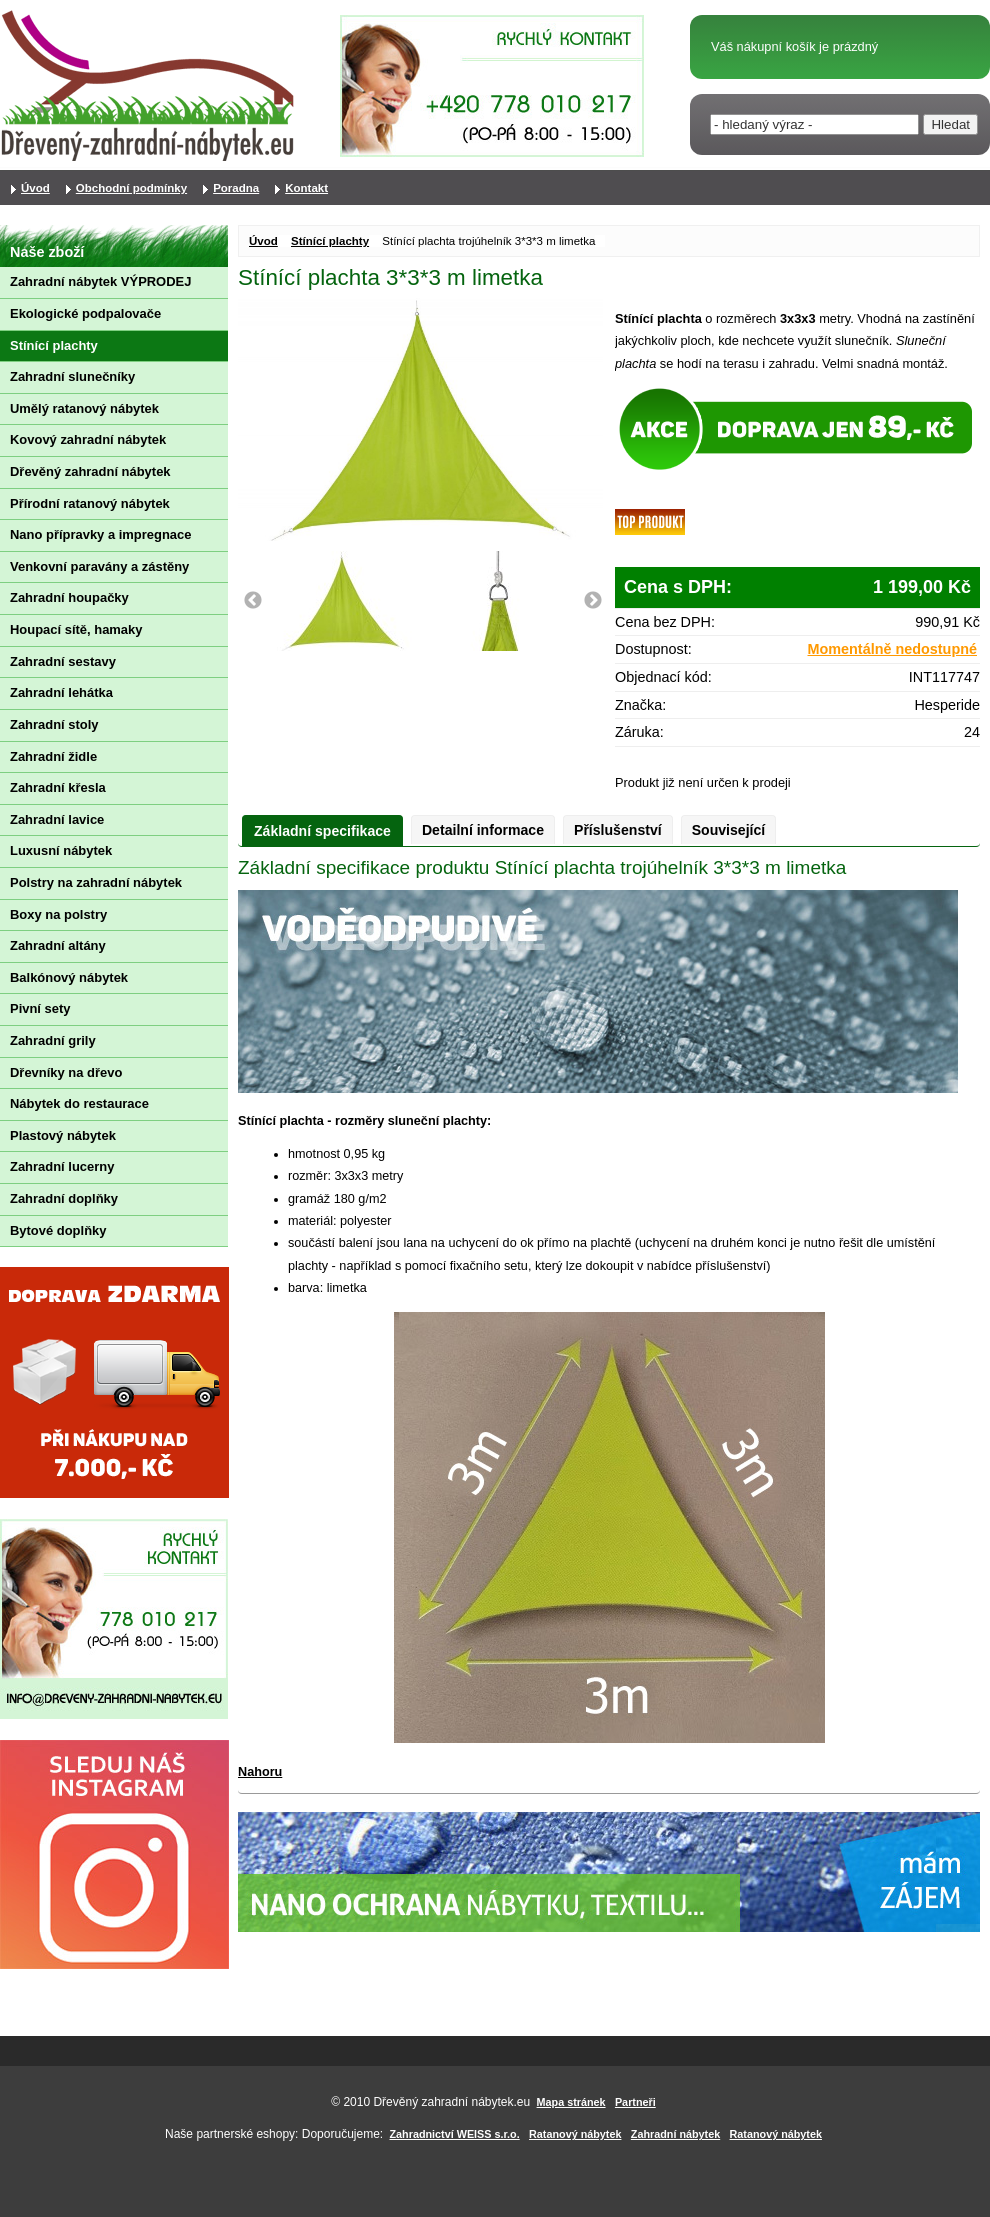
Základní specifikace (322, 831)
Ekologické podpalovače (85, 313)
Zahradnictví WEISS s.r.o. (455, 2134)
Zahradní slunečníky (72, 376)
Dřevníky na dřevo (66, 1072)
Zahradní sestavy (63, 661)
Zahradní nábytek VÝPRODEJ (100, 281)
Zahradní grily (53, 1040)
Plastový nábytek (63, 1135)
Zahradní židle (53, 756)
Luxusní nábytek (61, 850)
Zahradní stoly (54, 724)
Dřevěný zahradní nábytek (90, 471)
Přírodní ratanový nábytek (90, 503)
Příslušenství (618, 830)
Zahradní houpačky (69, 597)
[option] (345, 601)
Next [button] (593, 601)
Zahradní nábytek (675, 2134)
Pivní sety (40, 1008)
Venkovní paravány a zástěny (99, 566)
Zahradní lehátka (61, 692)
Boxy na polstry (58, 914)
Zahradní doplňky (64, 1198)
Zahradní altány (58, 945)
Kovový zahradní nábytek (88, 439)
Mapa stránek (571, 2102)
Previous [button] (253, 601)
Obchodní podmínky (131, 188)
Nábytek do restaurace (79, 1103)
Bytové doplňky (58, 1230)
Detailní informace (483, 830)
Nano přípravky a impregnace (100, 534)
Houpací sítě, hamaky (76, 629)
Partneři (635, 2102)
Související (729, 830)
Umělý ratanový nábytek (84, 408)
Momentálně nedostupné (893, 649)
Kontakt (306, 188)
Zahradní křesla (58, 787)
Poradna (236, 188)
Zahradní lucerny (62, 1166)
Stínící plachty (330, 241)
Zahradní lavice (57, 819)
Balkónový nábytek (69, 977)
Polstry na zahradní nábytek (96, 882)
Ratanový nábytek (575, 2134)
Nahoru (260, 1772)
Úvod (263, 241)
